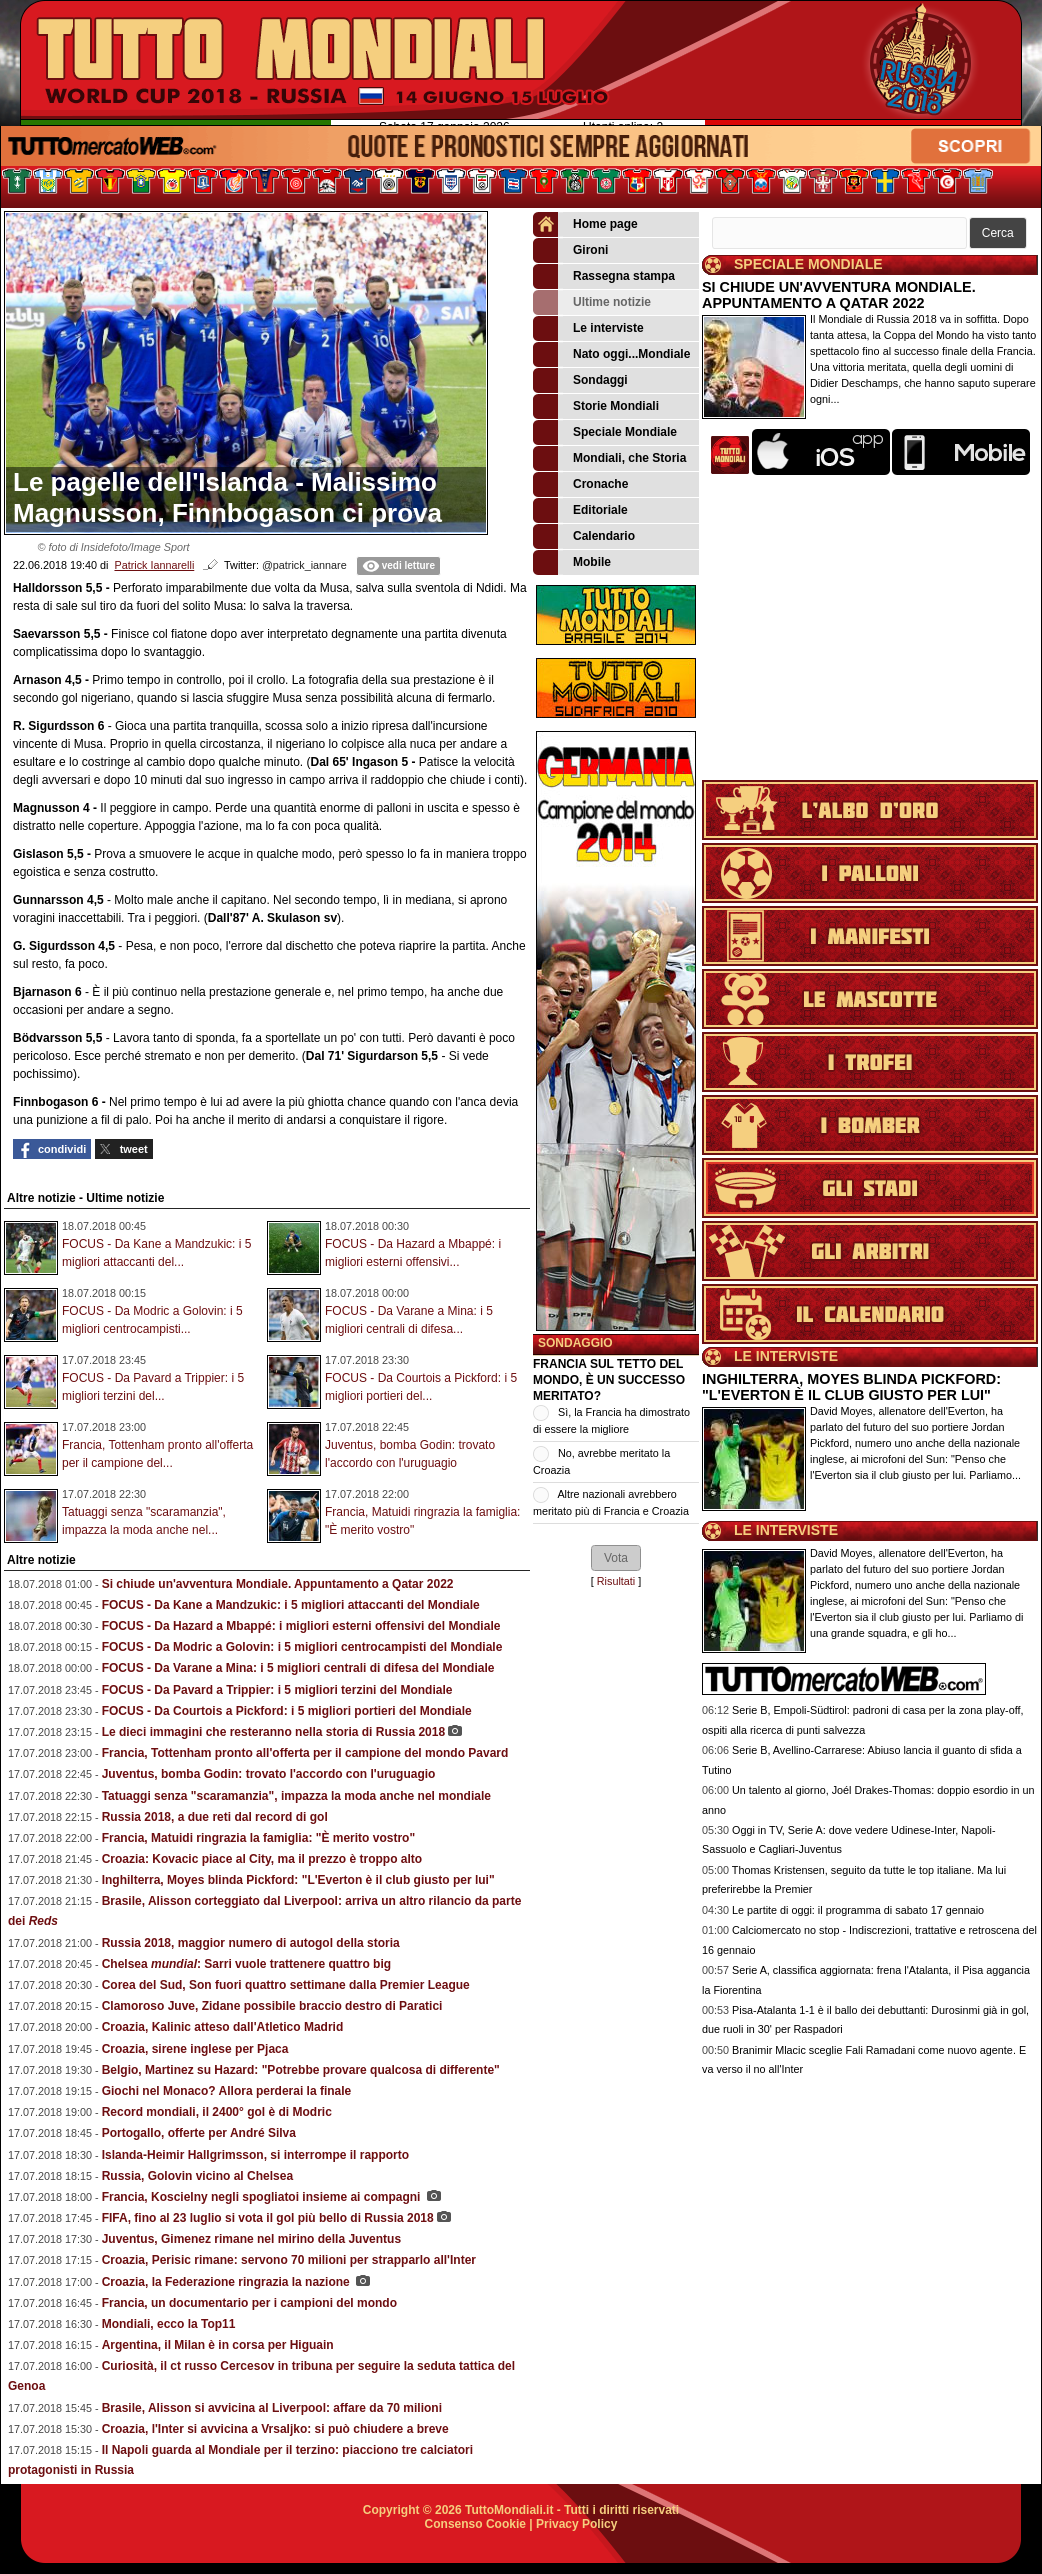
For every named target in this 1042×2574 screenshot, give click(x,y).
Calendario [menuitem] (584, 536)
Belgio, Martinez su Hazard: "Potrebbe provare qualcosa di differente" (301, 2070)
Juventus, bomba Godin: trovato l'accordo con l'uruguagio (269, 1774)
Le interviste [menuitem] (588, 328)
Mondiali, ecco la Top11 (169, 2324)
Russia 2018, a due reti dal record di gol (215, 1817)
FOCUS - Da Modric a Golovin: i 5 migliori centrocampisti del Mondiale (302, 1647)
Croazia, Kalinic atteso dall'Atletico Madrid (223, 2027)
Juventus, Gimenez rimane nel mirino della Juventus (251, 2239)
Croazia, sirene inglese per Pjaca (195, 2049)
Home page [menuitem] (585, 224)
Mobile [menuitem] (572, 562)
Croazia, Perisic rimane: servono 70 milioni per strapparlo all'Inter (289, 2260)
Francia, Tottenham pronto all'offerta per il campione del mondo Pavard (305, 1753)
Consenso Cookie (475, 2524)
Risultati (616, 1581)
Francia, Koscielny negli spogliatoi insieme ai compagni (263, 2197)
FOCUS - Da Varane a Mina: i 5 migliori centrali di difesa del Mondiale (298, 1668)
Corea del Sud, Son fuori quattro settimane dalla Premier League (286, 1985)
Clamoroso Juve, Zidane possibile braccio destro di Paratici (272, 2006)
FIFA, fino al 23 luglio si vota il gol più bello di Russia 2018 (268, 2218)
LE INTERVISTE (786, 1356)
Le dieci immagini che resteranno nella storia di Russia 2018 (273, 1732)
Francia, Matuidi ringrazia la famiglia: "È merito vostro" (258, 1838)
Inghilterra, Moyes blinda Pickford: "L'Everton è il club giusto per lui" (298, 1880)
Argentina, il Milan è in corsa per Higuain (218, 2345)
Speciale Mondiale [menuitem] (605, 432)
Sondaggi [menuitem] (580, 380)
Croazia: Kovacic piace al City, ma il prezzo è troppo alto (262, 1859)
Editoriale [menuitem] (580, 510)
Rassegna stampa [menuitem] (604, 276)
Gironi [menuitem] (570, 250)
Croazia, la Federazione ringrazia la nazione (227, 2282)
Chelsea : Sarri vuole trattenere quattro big (246, 1964)
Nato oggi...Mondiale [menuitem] (611, 354)
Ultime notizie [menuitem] (592, 302)
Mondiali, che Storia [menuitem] (609, 458)
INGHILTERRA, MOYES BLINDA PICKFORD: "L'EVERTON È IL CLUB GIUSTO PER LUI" (851, 1387)
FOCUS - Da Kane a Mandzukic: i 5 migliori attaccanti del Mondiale (291, 1605)
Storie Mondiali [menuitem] (596, 406)
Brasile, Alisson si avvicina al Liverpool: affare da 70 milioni (272, 2408)
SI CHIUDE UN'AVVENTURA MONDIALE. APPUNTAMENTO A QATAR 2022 (839, 295)
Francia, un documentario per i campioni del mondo (249, 2303)
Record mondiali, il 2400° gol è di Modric (217, 2112)
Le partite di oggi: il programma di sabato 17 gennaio (858, 1910)
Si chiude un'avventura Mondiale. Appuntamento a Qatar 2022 (278, 1584)
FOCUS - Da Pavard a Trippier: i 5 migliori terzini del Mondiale (277, 1690)
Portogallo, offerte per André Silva (199, 2133)
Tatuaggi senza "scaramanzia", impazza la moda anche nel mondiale (296, 1796)
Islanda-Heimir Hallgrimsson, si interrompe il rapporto (255, 2155)
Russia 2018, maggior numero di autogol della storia (251, 1943)
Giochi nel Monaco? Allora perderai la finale (227, 2091)
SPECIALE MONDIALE (808, 264)
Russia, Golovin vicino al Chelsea (197, 2176)
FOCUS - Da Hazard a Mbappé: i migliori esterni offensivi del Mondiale (301, 1626)
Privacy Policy (576, 2524)
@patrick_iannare (304, 565)
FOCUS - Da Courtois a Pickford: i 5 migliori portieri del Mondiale (287, 1711)
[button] (616, 1558)
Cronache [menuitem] (580, 484)
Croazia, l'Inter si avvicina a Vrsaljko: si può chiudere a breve (275, 2429)
